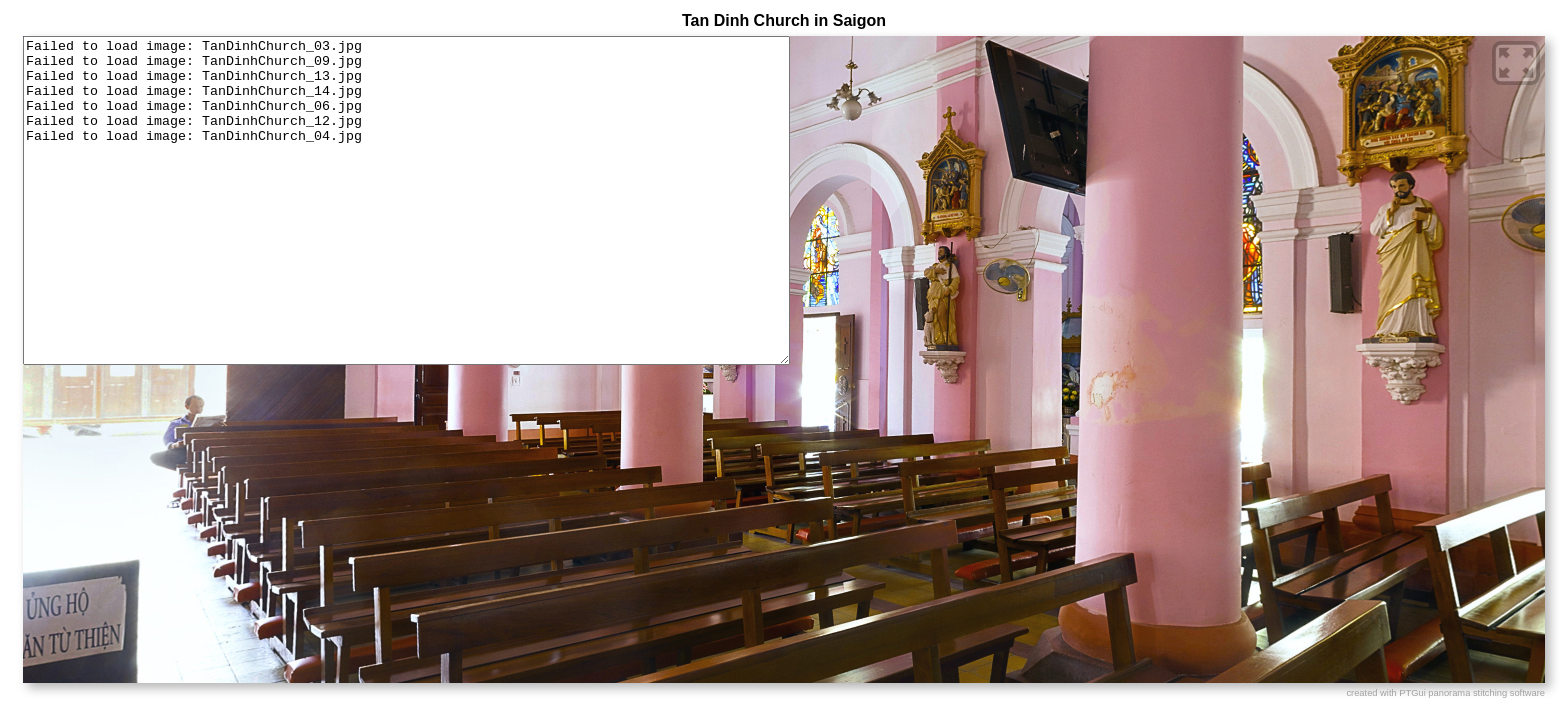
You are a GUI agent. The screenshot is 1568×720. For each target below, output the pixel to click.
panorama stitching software (1486, 693)
